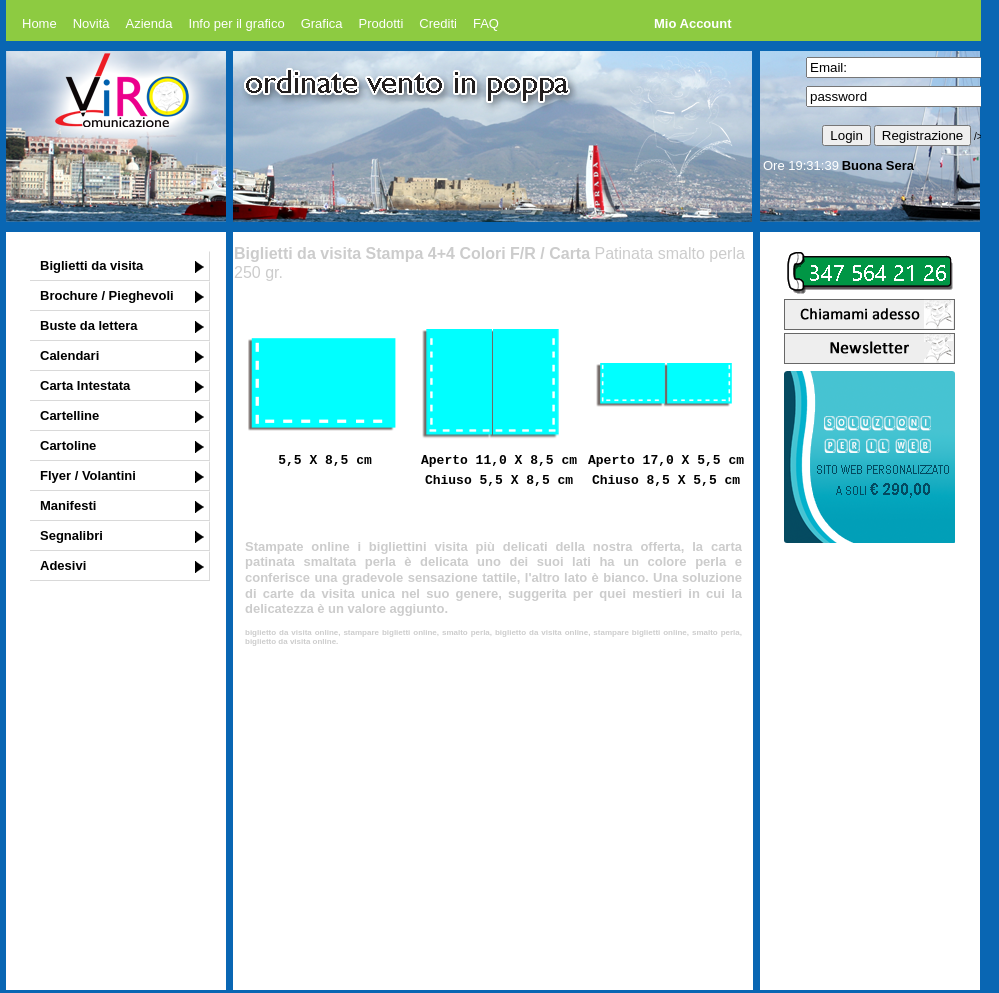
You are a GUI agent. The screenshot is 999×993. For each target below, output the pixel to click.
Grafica (322, 23)
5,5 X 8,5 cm (325, 459)
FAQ (486, 23)
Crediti (438, 23)
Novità (91, 23)
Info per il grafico (237, 23)
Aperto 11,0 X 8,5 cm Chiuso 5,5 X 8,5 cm (499, 468)
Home (39, 23)
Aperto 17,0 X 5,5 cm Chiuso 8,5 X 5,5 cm (666, 468)
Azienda (149, 23)
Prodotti (381, 23)
